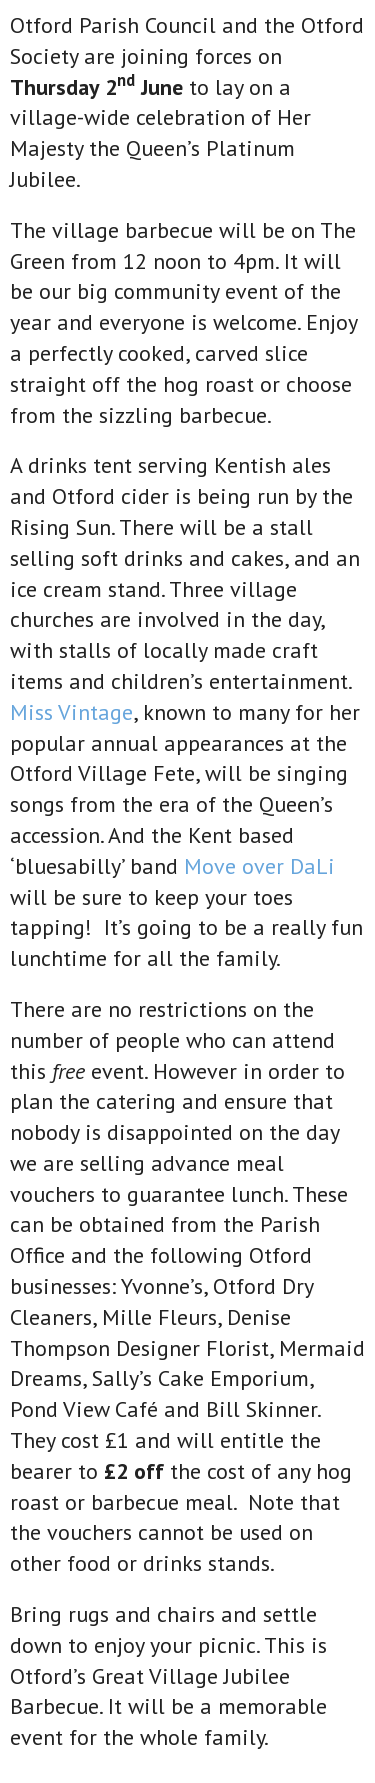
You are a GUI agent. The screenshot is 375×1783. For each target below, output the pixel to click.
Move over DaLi (259, 866)
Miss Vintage (71, 712)
